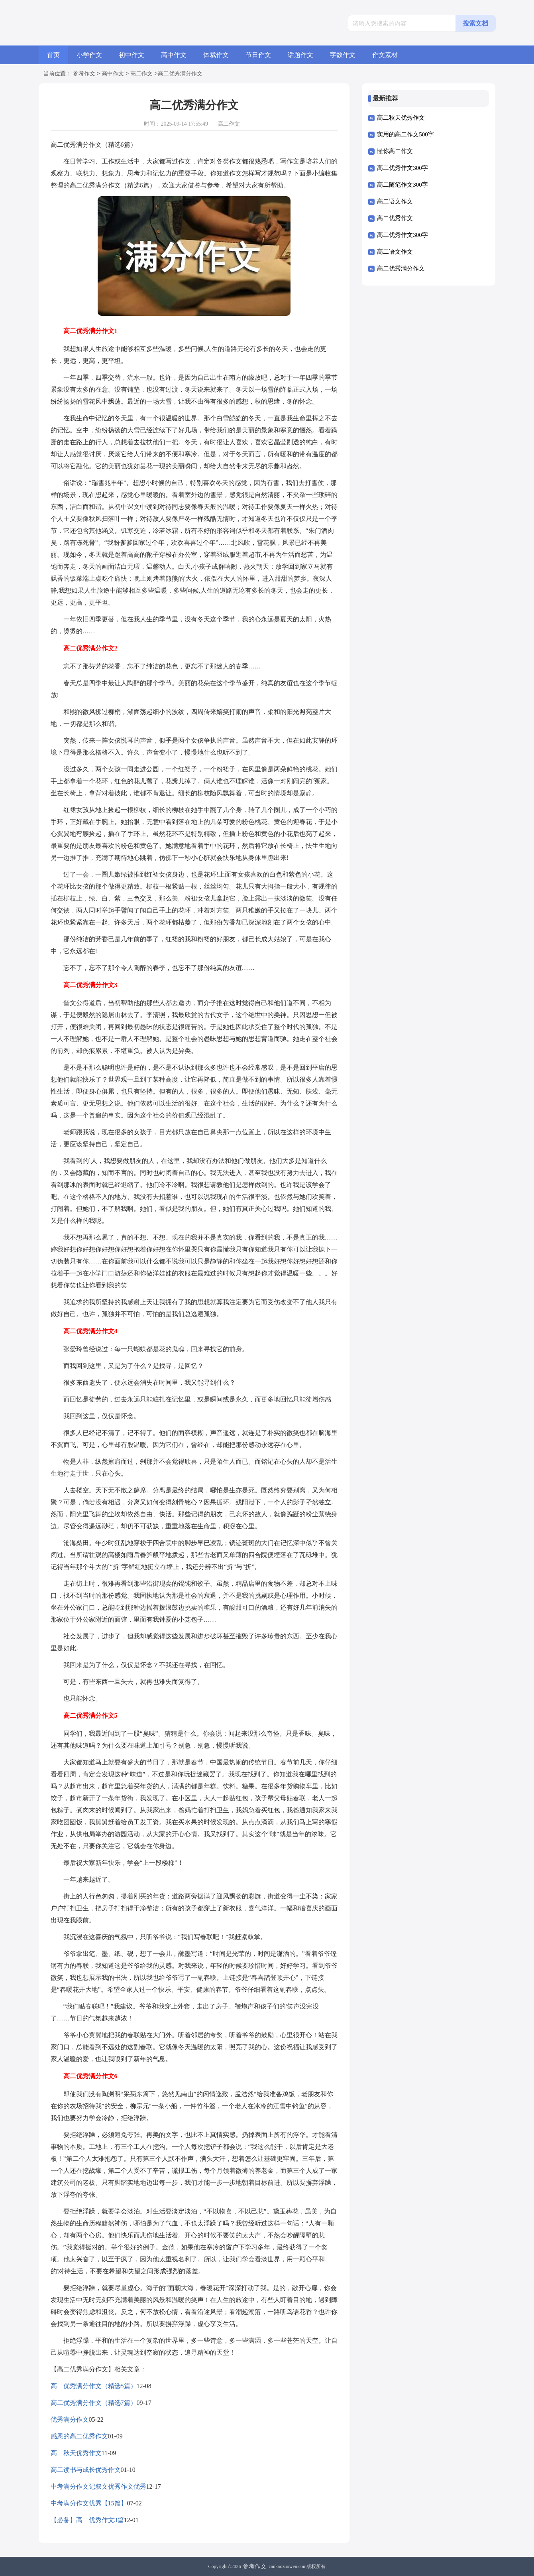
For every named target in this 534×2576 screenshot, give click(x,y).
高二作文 (141, 74)
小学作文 (89, 54)
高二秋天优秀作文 (76, 2453)
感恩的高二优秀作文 (79, 2436)
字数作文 (342, 54)
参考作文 (84, 74)
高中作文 (174, 54)
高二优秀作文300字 (402, 168)
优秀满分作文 (70, 2419)
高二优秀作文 (395, 218)
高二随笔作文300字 (402, 184)
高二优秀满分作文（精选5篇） (94, 2386)
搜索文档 (475, 23)
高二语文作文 (395, 201)
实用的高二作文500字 (405, 134)
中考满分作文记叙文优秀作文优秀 (98, 2486)
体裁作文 (216, 54)
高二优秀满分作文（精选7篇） (94, 2402)
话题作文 (300, 54)
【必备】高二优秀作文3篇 (87, 2520)
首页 (53, 54)
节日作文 (258, 54)
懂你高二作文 (395, 151)
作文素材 (385, 54)
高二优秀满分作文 (401, 268)
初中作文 (131, 54)
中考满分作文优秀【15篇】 (89, 2503)
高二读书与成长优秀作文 (86, 2469)
